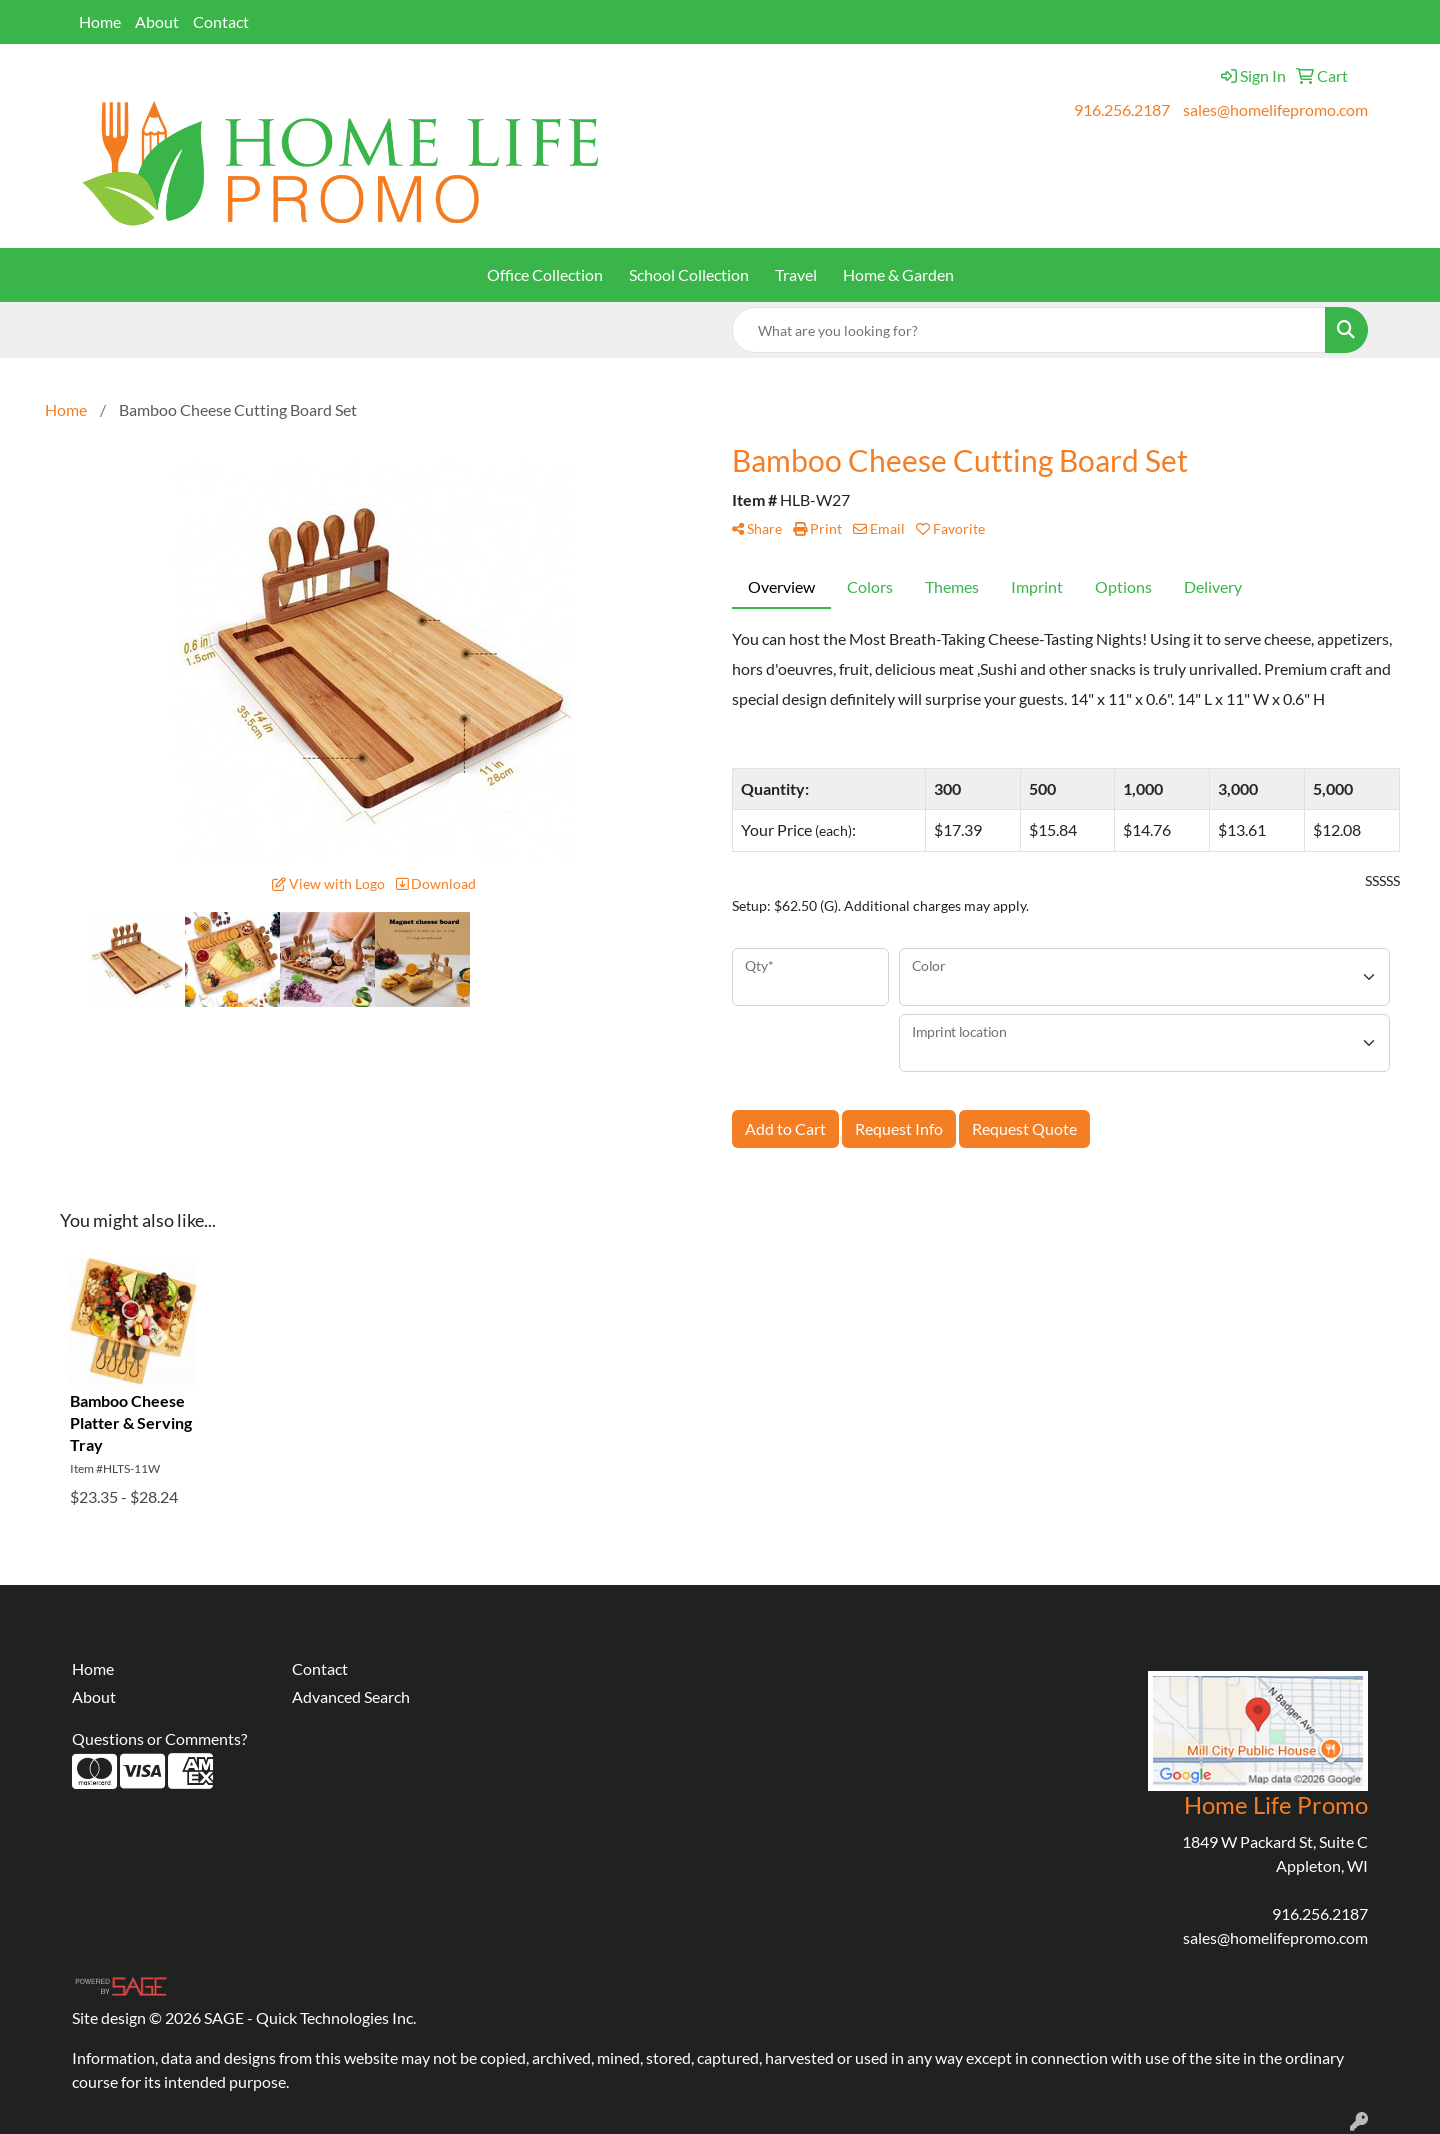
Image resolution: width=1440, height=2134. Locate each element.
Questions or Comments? (159, 1738)
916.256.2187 (1122, 109)
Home (100, 21)
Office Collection (545, 274)
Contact (221, 21)
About (157, 21)
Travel (796, 274)
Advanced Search (351, 1696)
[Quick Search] (1029, 330)
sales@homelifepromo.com (1275, 109)
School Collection (689, 274)
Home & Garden (898, 274)
